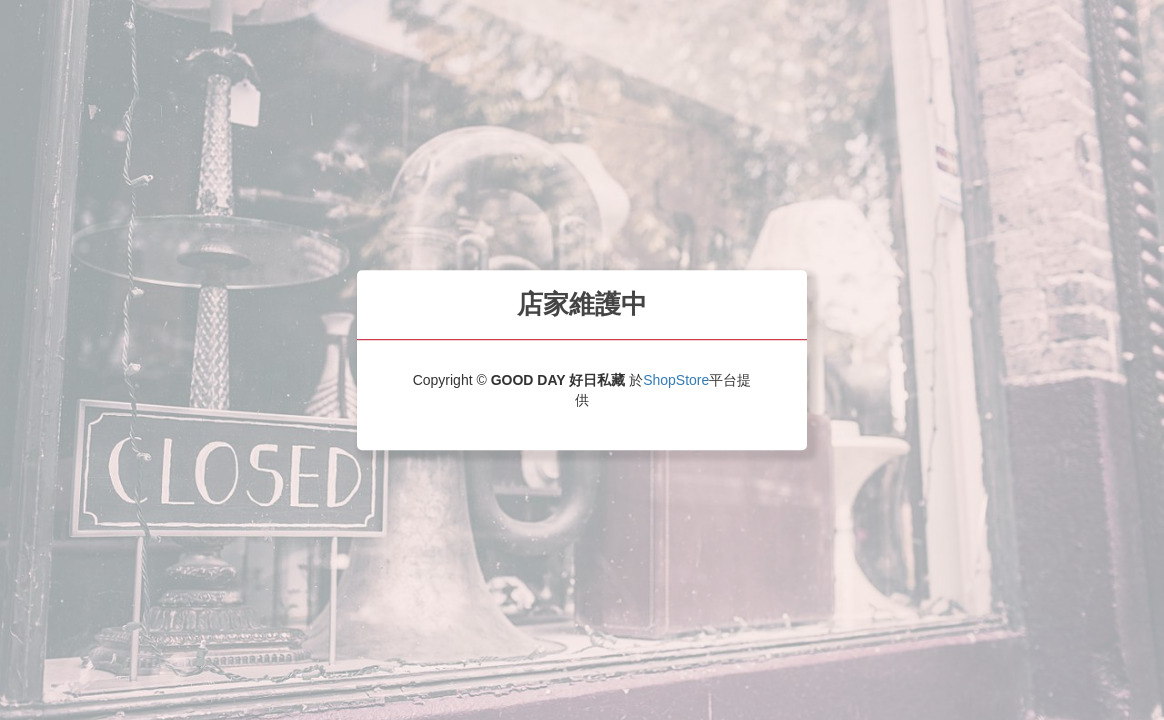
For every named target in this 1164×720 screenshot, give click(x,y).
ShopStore (676, 380)
